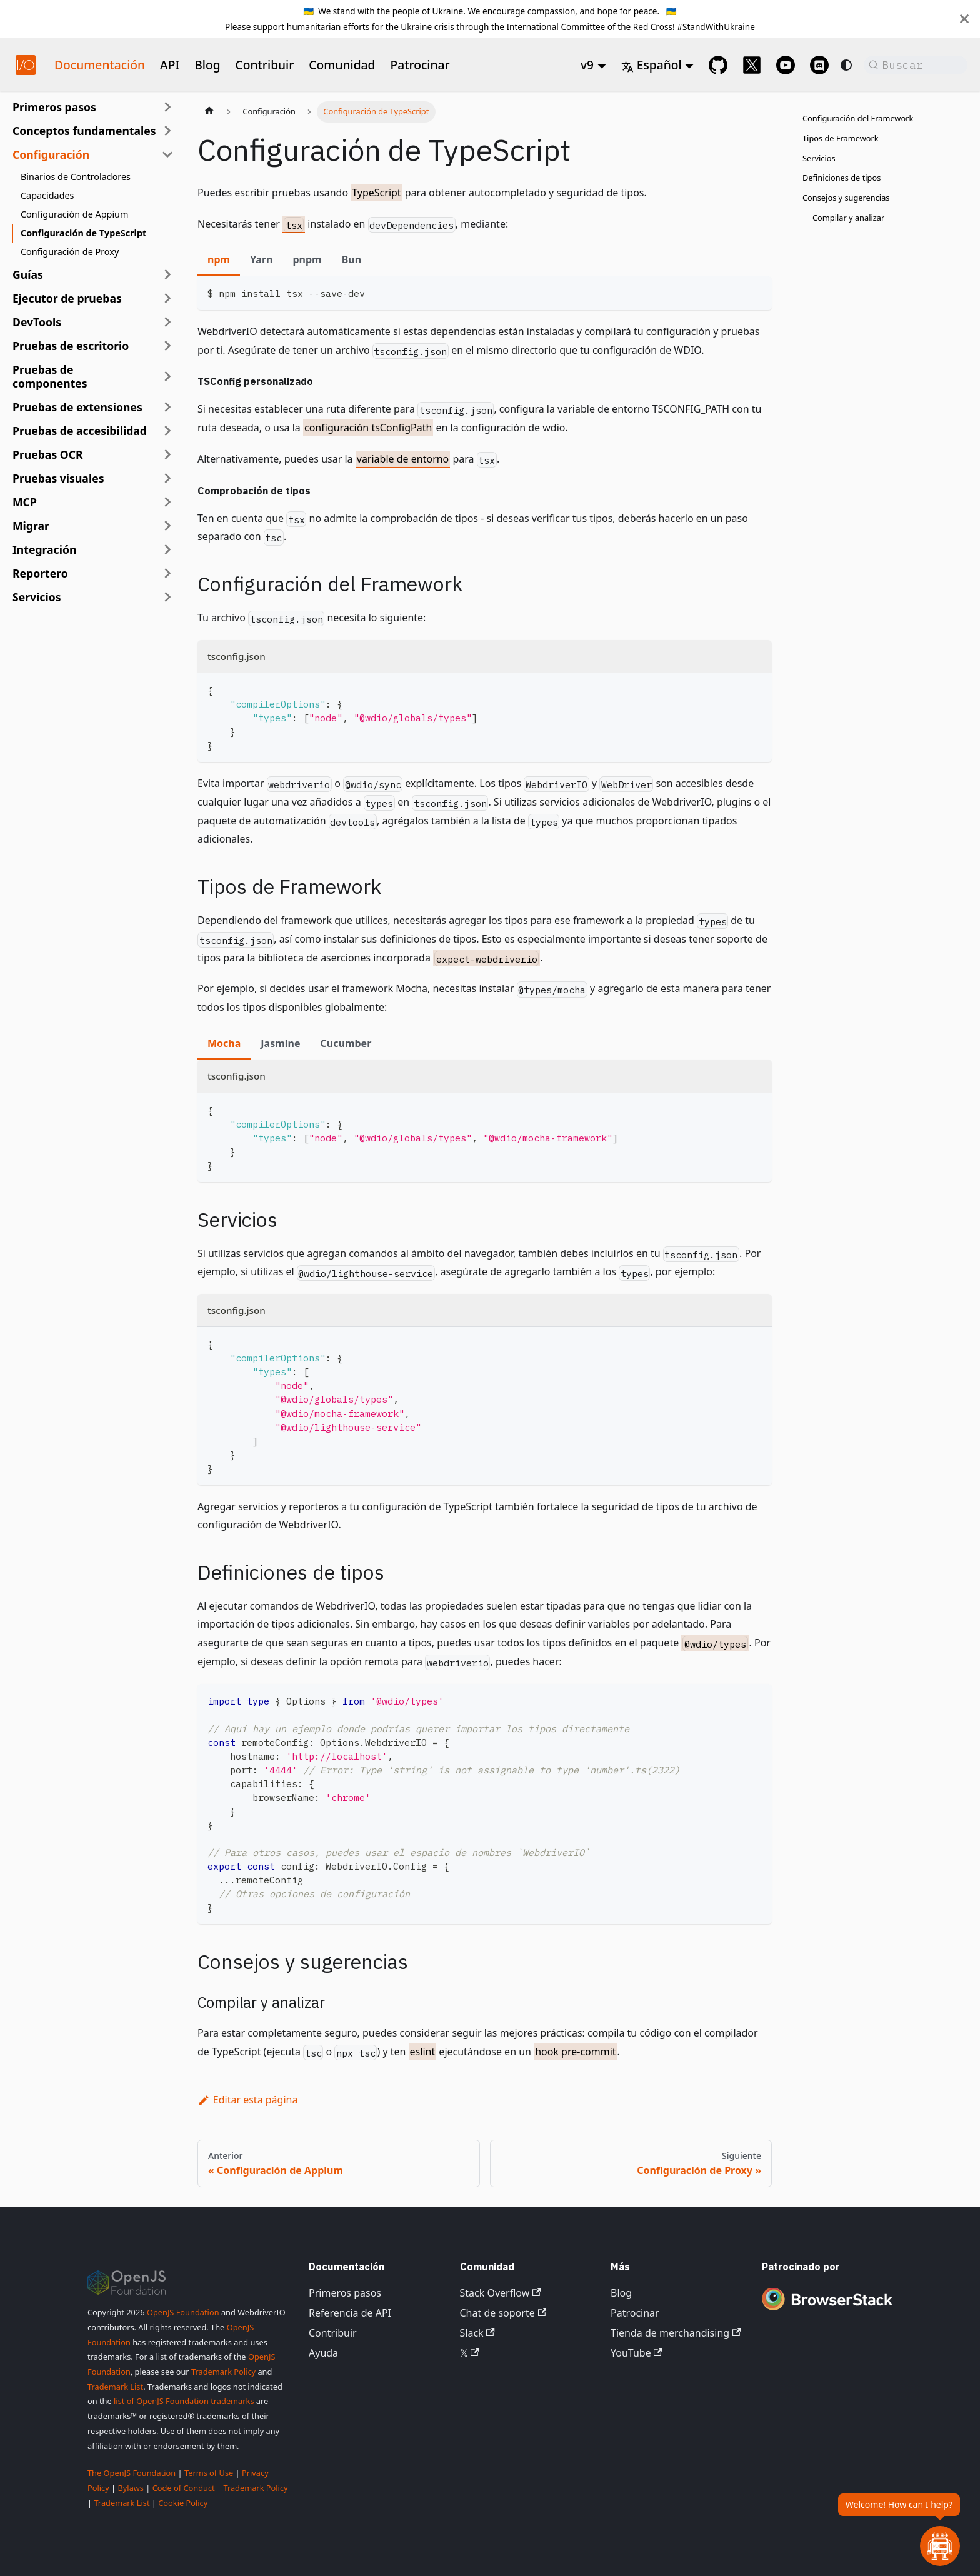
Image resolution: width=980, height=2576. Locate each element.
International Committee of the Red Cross (589, 27)
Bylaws (131, 2487)
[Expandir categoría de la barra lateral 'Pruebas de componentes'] (167, 376)
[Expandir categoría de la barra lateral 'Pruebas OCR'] (167, 454)
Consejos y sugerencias (845, 197)
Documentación (99, 64)
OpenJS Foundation (183, 2312)
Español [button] (651, 64)
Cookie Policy (183, 2502)
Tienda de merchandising (676, 2333)
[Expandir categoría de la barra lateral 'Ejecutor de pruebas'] (167, 298)
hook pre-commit (575, 2051)
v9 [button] (587, 64)
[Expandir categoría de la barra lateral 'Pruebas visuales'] (167, 478)
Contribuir (265, 64)
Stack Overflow (500, 2293)
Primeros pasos (345, 2293)
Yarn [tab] (261, 259)
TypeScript (376, 192)
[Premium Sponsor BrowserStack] (827, 2311)
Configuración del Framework (857, 118)
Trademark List (115, 2386)
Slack (477, 2333)
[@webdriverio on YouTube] (785, 65)
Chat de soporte (503, 2313)
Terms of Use (208, 2472)
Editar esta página (248, 2100)
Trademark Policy (223, 2371)
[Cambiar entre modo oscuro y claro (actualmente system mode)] (846, 65)
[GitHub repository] (718, 65)
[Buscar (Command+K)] (916, 65)
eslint (423, 2051)
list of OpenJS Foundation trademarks (184, 2401)
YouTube (636, 2353)
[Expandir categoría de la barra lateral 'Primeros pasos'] (167, 107)
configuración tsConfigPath (368, 427)
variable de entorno (403, 459)
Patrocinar (419, 64)
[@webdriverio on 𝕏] (752, 65)
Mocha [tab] (224, 1043)
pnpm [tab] (306, 259)
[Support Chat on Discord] (819, 65)
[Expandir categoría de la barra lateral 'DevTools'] (167, 322)
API (169, 64)
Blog (207, 64)
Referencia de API (350, 2313)
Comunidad (342, 64)
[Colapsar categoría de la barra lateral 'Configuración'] (167, 154)
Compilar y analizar (848, 217)
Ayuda (323, 2353)
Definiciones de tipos (841, 177)
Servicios (819, 158)
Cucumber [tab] (346, 1043)
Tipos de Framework (840, 138)
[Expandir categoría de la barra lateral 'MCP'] (167, 502)
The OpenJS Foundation (132, 2472)
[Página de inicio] (209, 112)
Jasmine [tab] (280, 1043)
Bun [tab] (351, 259)
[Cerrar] (964, 19)
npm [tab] (219, 259)
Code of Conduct (183, 2487)
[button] (93, 130)
